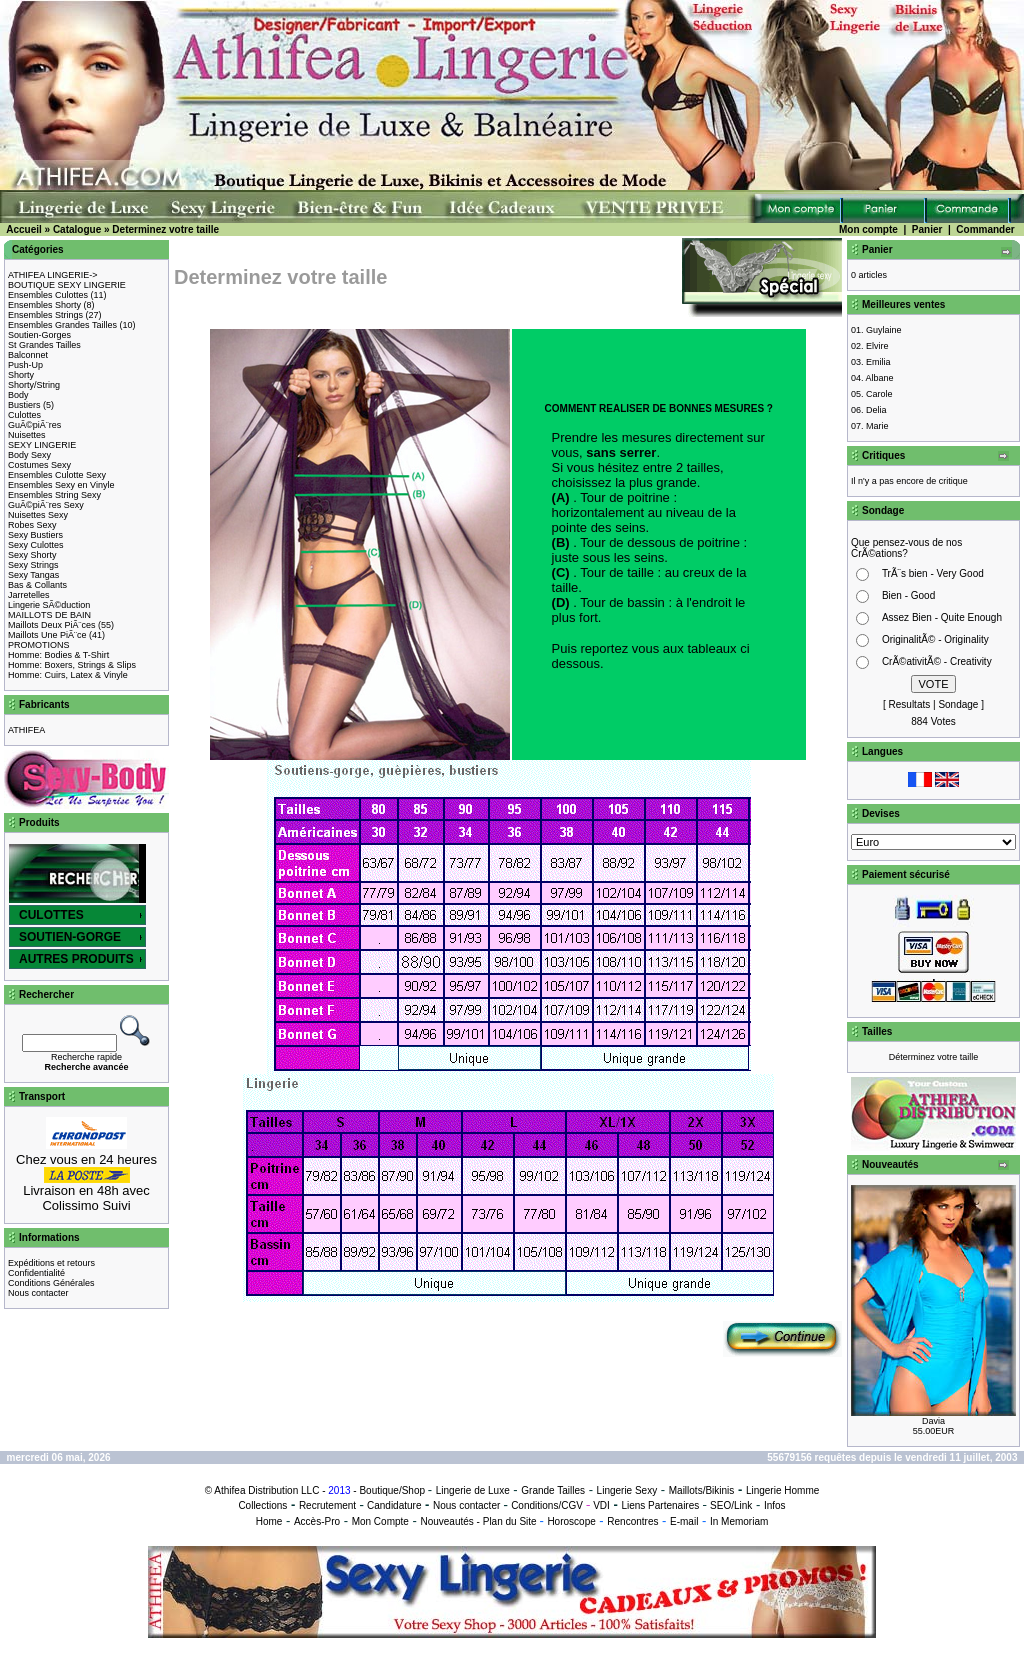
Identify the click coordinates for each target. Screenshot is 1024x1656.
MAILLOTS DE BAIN (49, 615)
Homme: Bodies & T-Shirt (58, 655)
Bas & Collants (37, 585)
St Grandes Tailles (44, 345)
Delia (876, 410)
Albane (880, 378)
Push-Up (25, 365)
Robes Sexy (32, 525)
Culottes (24, 415)
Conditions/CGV (547, 1505)
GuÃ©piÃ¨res (34, 425)
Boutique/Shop (392, 1490)
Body (18, 395)
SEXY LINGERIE (42, 445)
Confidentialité (36, 1273)
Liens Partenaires (660, 1505)
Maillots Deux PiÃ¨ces (52, 625)
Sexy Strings (33, 565)
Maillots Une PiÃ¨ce (47, 635)
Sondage (958, 704)
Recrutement (327, 1505)
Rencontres (632, 1521)
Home (269, 1521)
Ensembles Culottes (48, 295)
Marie (877, 426)
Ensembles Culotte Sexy (57, 475)
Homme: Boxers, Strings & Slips (72, 665)
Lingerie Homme (782, 1490)
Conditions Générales (51, 1283)
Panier (927, 229)
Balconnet (28, 355)
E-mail (684, 1521)
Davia (933, 1421)
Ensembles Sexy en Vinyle (61, 485)
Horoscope (571, 1521)
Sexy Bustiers (35, 535)
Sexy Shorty (32, 555)
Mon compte (868, 229)
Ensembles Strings (45, 315)
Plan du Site (510, 1521)
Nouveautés (446, 1521)
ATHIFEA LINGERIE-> (53, 275)
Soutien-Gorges (39, 335)
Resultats (910, 704)
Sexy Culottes (36, 545)
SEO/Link (731, 1505)
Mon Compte (380, 1521)
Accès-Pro (317, 1521)
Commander (985, 229)
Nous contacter (38, 1293)
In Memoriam (739, 1521)
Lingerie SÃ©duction (49, 605)
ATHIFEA (26, 730)
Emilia (878, 362)
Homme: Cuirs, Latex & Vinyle (68, 675)
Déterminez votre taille (934, 1057)
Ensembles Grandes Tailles (62, 325)
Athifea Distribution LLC (266, 1490)
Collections (262, 1505)
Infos (775, 1505)
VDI (601, 1505)
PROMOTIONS (39, 645)
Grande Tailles (553, 1490)
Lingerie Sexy (627, 1490)
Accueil (24, 229)
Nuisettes (27, 435)
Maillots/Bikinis (702, 1490)
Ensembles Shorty (44, 305)
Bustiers (24, 405)
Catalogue (77, 229)
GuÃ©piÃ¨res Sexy (46, 505)
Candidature (394, 1505)
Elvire (877, 346)
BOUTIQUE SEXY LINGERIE (67, 285)
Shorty (21, 375)
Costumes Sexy (39, 465)
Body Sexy (29, 455)
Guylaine (884, 330)
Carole (879, 394)
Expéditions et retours (51, 1263)
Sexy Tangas (33, 575)
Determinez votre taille (165, 229)
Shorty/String (34, 385)
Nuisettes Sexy (38, 515)
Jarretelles (29, 595)
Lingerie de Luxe (473, 1490)
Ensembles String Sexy (54, 495)
